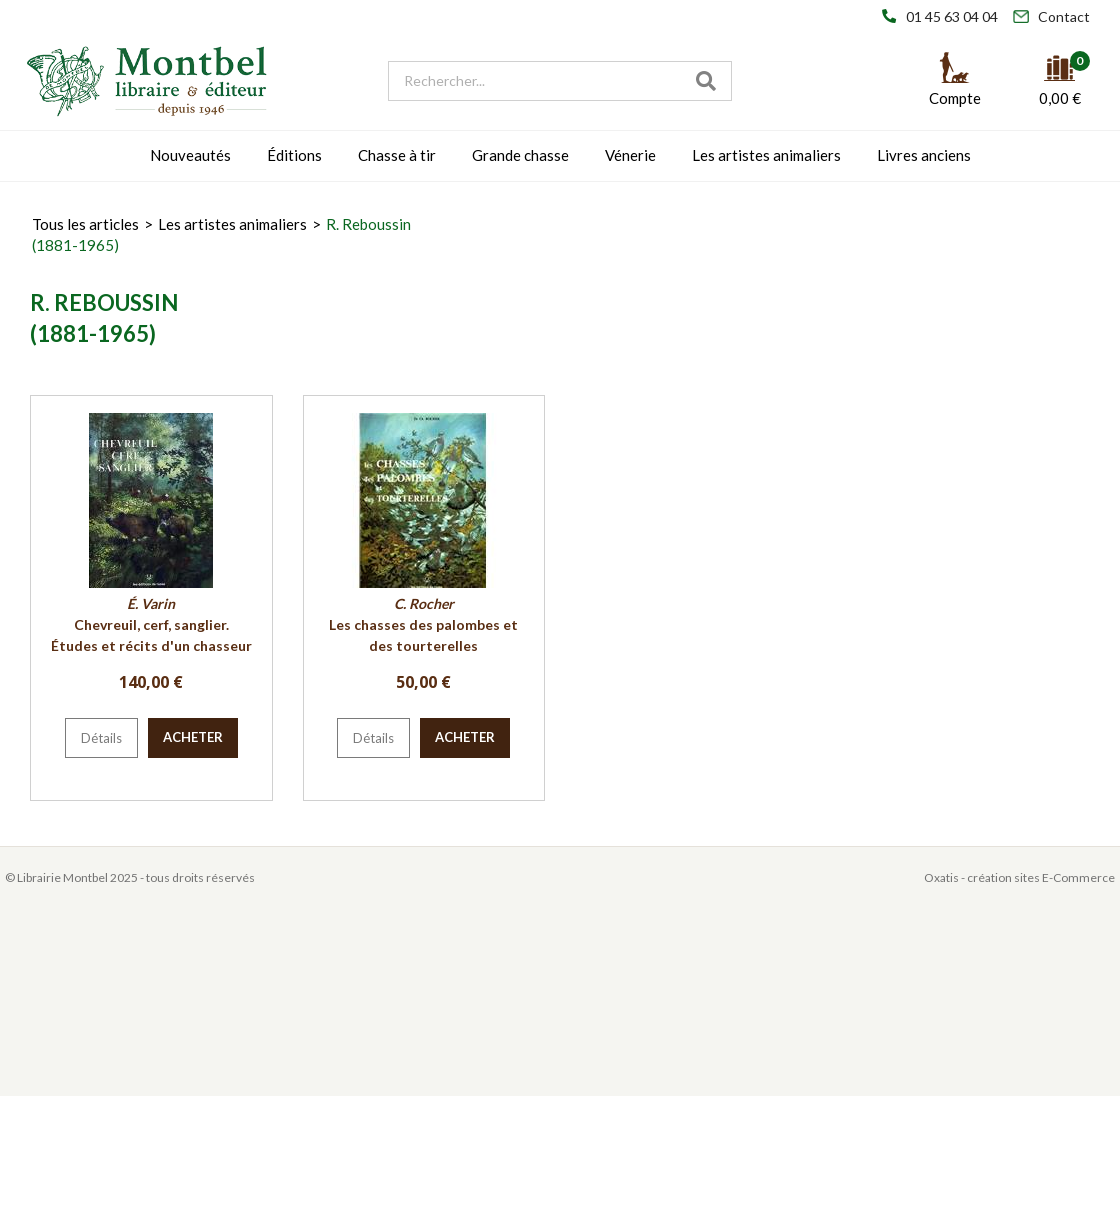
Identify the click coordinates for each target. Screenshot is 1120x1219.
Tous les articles (85, 224)
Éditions (294, 155)
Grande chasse (520, 155)
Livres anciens (924, 155)
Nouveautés (190, 155)
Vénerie (630, 155)
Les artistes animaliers (766, 155)
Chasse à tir (397, 155)
